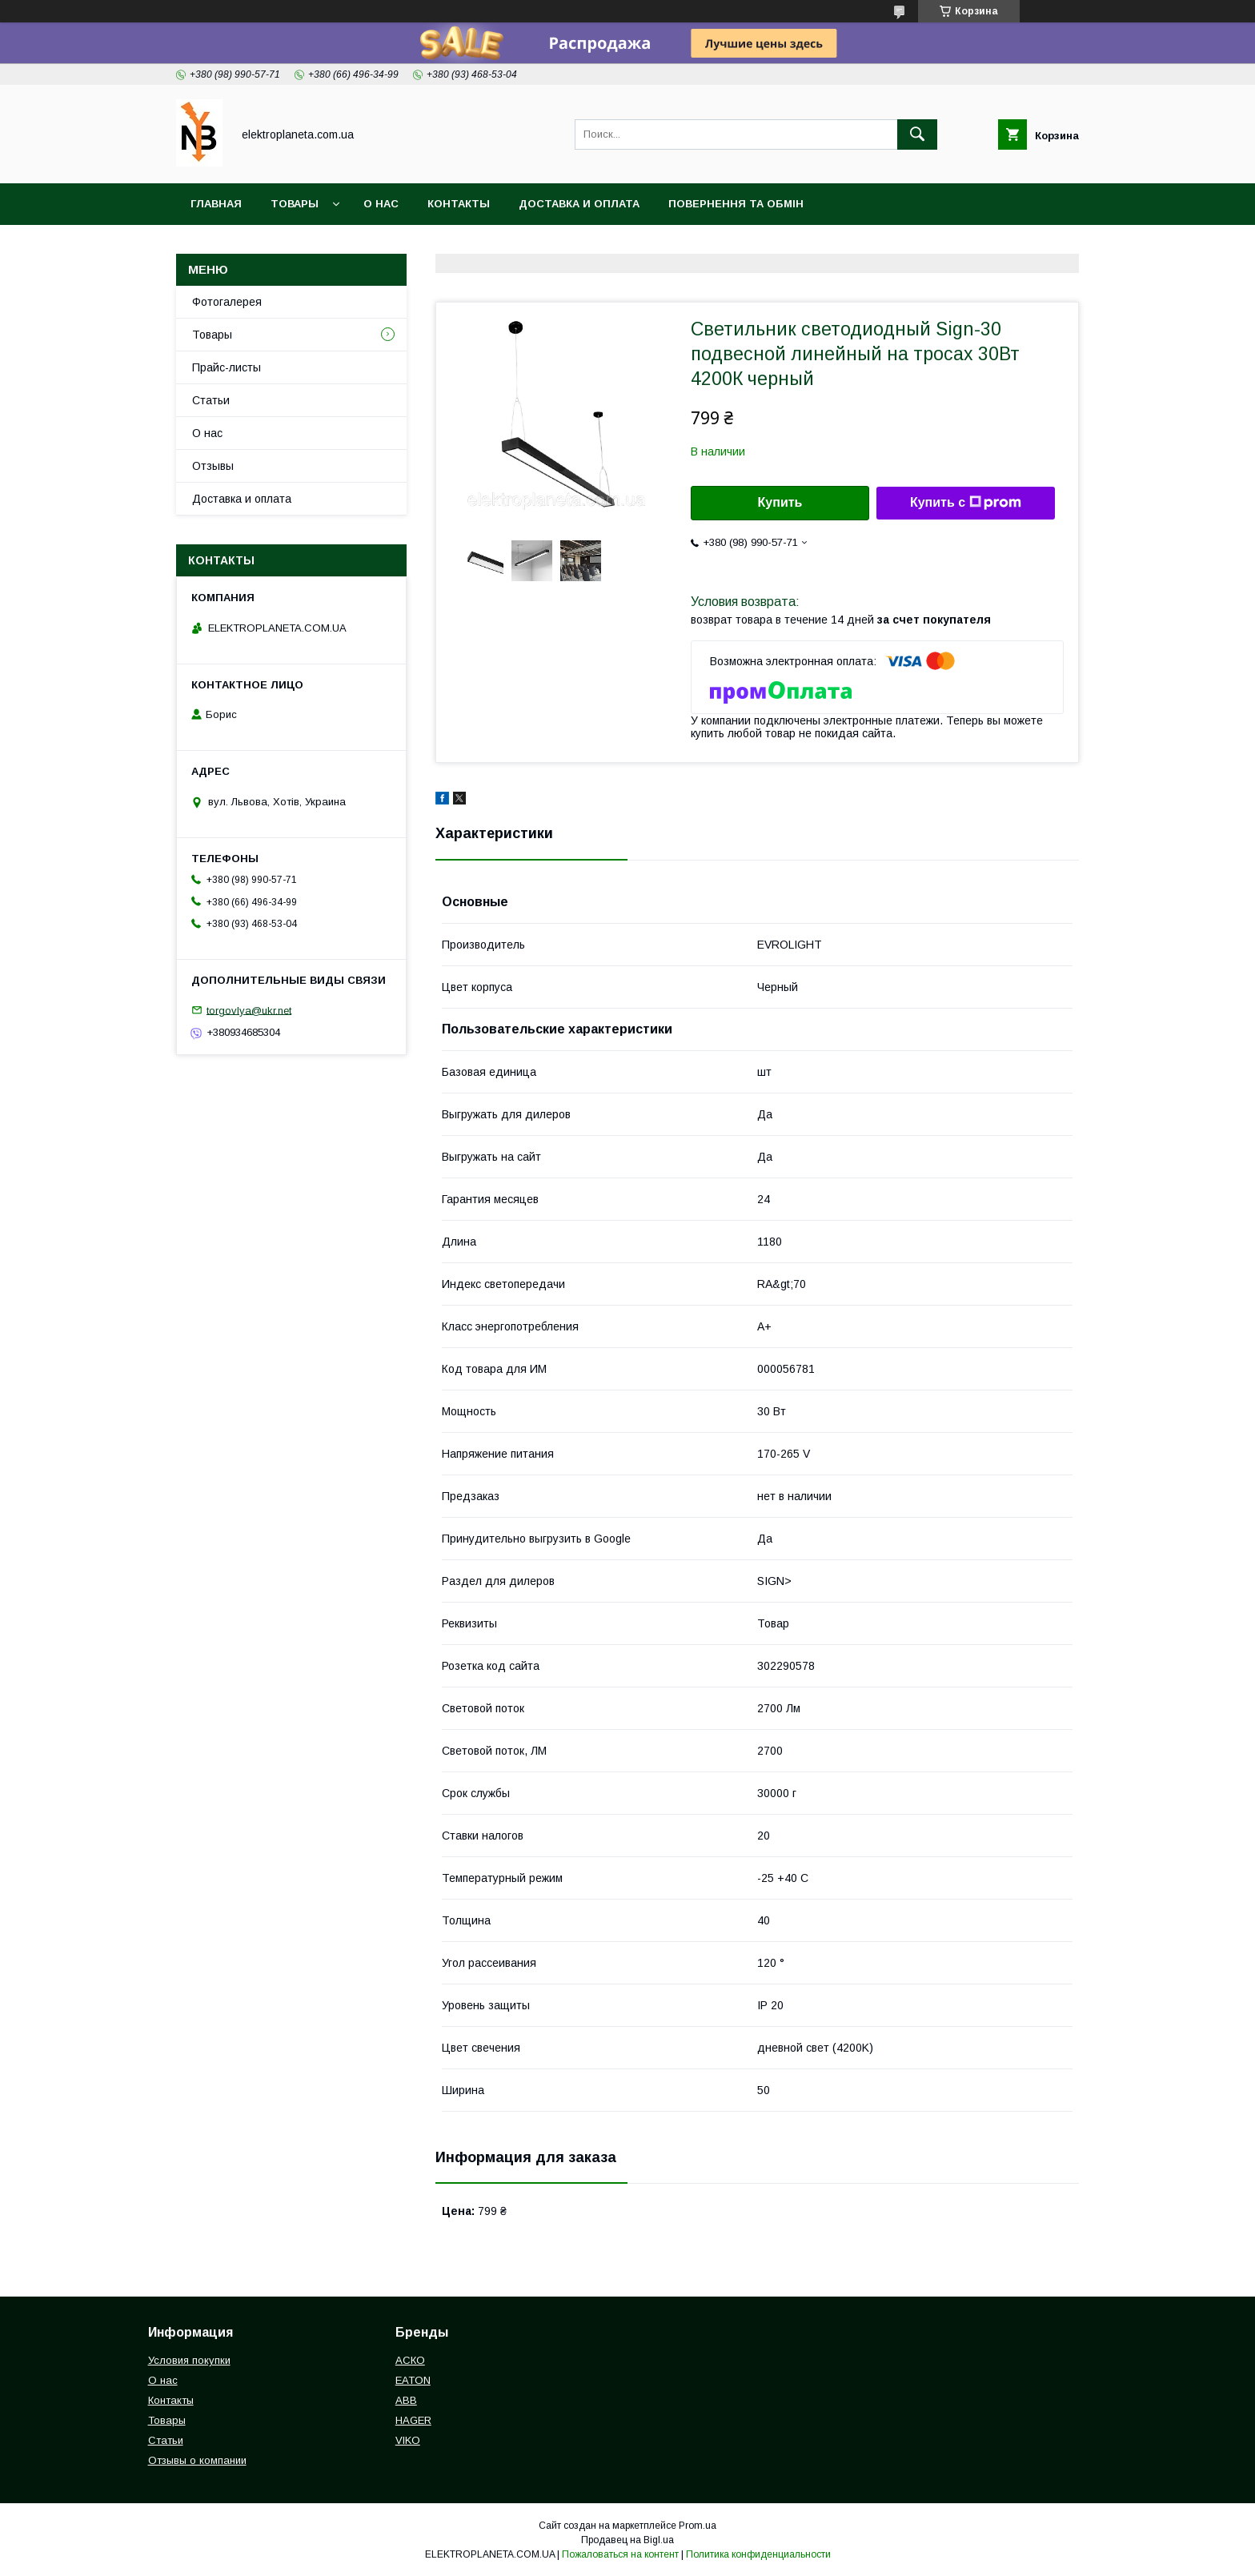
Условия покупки (189, 2360)
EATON (413, 2380)
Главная (216, 204)
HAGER (413, 2420)
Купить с (965, 503)
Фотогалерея (227, 301)
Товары (295, 204)
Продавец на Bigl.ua (627, 2540)
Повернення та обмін (736, 204)
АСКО (410, 2360)
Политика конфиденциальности (758, 2554)
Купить (780, 502)
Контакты (458, 204)
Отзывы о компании (197, 2460)
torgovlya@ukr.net (248, 1010)
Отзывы (213, 465)
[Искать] (917, 134)
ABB (406, 2400)
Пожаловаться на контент (620, 2554)
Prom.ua (697, 2525)
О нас (381, 204)
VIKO (407, 2440)
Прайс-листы (226, 367)
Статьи (211, 400)
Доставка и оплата (579, 204)
